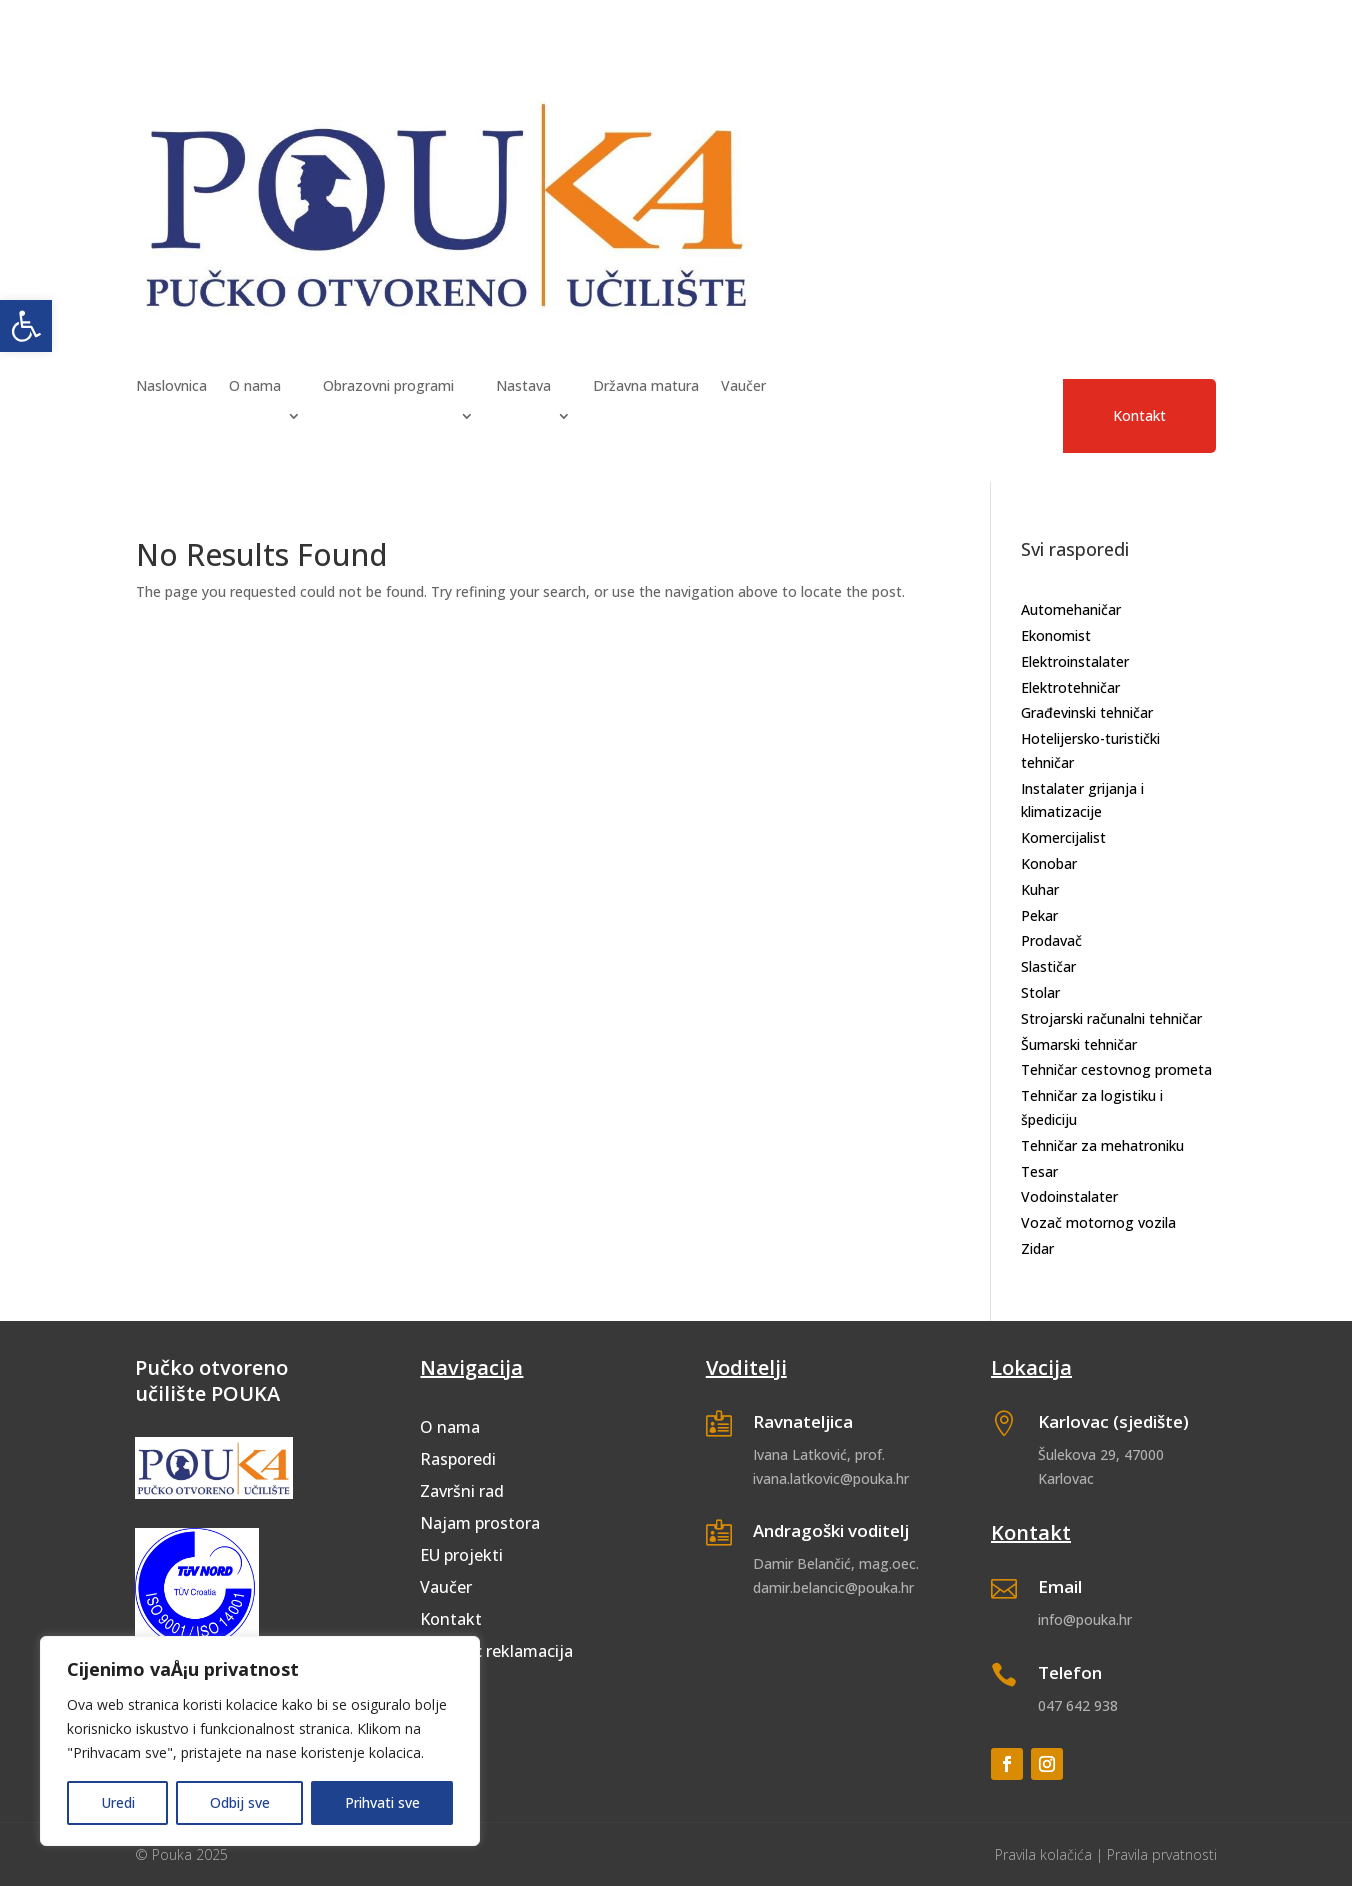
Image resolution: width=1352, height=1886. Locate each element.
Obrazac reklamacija (496, 1651)
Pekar (1039, 915)
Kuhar (1040, 889)
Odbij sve (240, 1802)
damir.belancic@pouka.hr (833, 1587)
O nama (255, 387)
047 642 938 (1078, 1705)
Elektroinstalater (1075, 661)
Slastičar (1048, 966)
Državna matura (646, 387)
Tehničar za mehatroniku (1102, 1145)
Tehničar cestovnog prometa (1116, 1069)
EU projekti (461, 1555)
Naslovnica (171, 387)
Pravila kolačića (1043, 1854)
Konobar (1049, 863)
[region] (260, 1741)
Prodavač (1051, 940)
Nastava (523, 387)
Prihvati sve (382, 1802)
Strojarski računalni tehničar (1111, 1018)
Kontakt (1139, 415)
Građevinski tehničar (1087, 712)
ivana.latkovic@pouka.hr (831, 1478)
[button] (26, 326)
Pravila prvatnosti (1162, 1854)
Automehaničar (1071, 609)
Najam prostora (480, 1523)
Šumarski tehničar (1079, 1044)
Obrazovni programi (388, 387)
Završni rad (462, 1491)
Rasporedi (458, 1459)
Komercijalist (1063, 837)
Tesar (1039, 1171)
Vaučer (743, 387)
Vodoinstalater (1069, 1196)
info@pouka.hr (1085, 1619)
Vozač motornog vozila (1098, 1222)
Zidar (1037, 1248)
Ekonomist (1056, 635)
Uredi (118, 1802)
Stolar (1040, 992)
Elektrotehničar (1070, 687)
